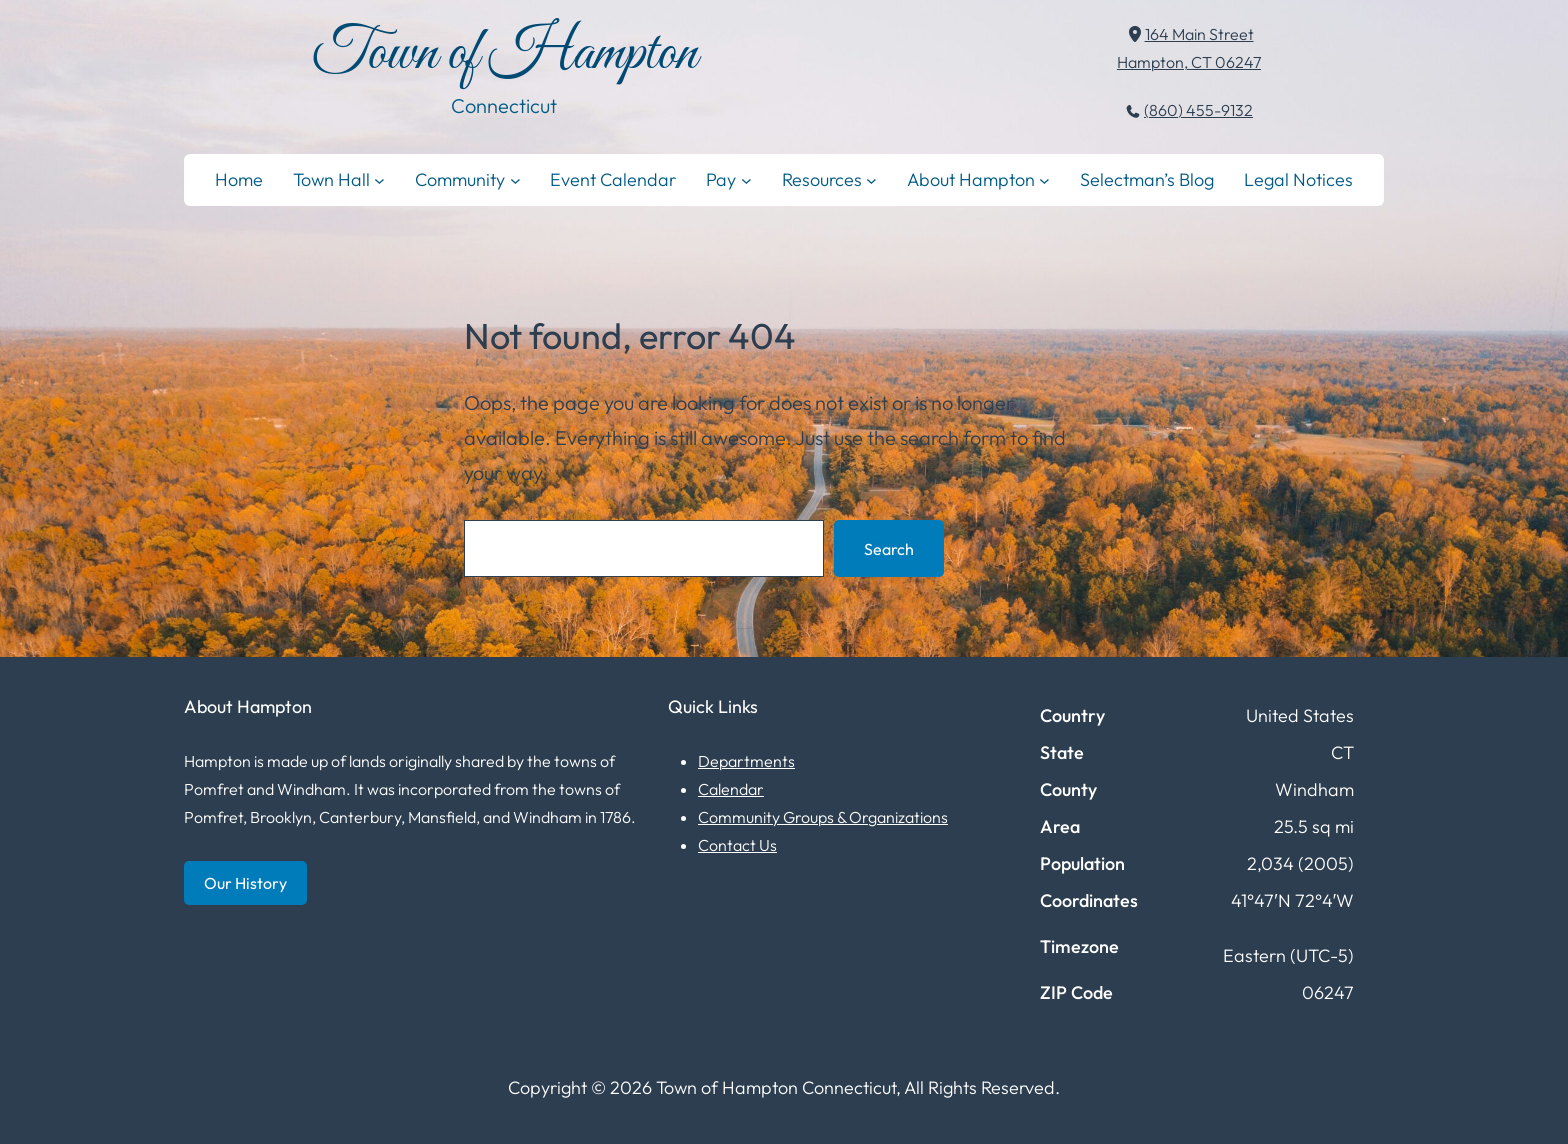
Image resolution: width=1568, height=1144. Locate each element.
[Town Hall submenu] (379, 179)
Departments (746, 761)
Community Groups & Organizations (823, 817)
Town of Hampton (504, 54)
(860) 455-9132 (1198, 110)
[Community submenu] (515, 179)
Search (889, 549)
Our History (245, 883)
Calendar (731, 789)
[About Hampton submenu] (1044, 179)
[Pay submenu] (746, 179)
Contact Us (737, 845)
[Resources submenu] (871, 179)
